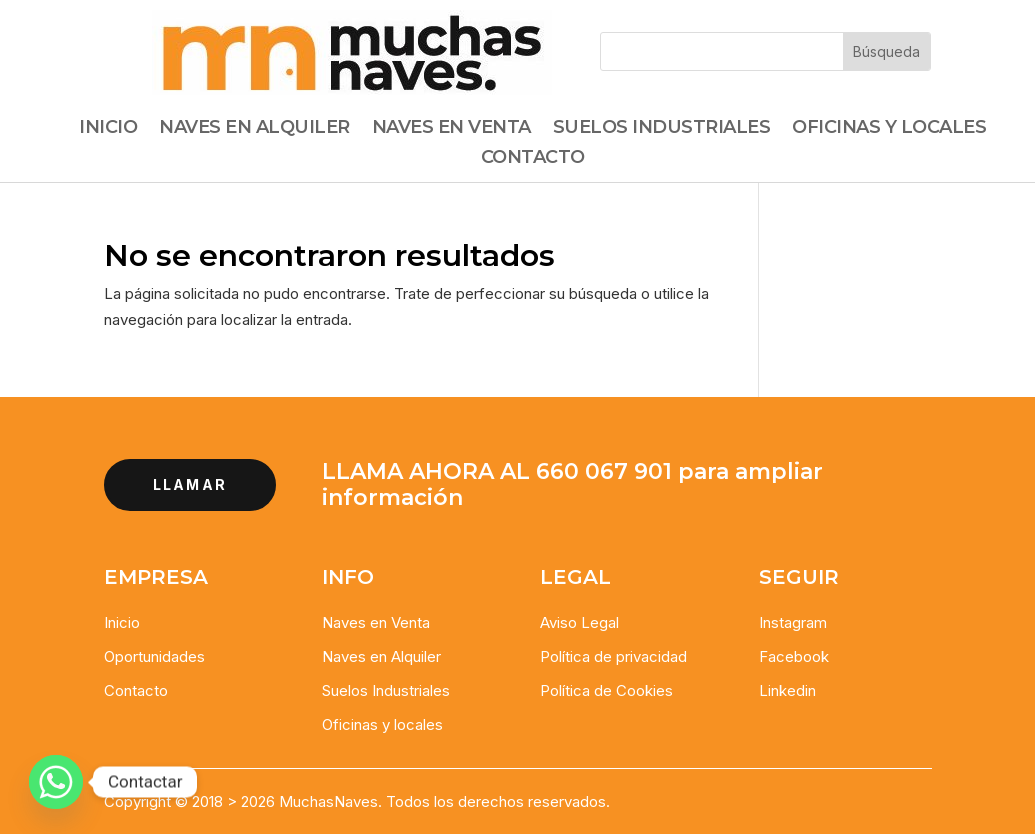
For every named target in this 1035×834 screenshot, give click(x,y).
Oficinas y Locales (889, 129)
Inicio (108, 129)
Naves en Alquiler (381, 656)
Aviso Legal (579, 622)
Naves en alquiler (254, 129)
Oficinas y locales (382, 724)
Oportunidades (154, 656)
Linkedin (787, 690)
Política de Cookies (606, 690)
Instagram (793, 622)
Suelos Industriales (662, 129)
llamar (190, 484)
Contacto (533, 159)
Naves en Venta (451, 129)
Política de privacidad (613, 656)
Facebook (794, 656)
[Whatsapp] (56, 782)
